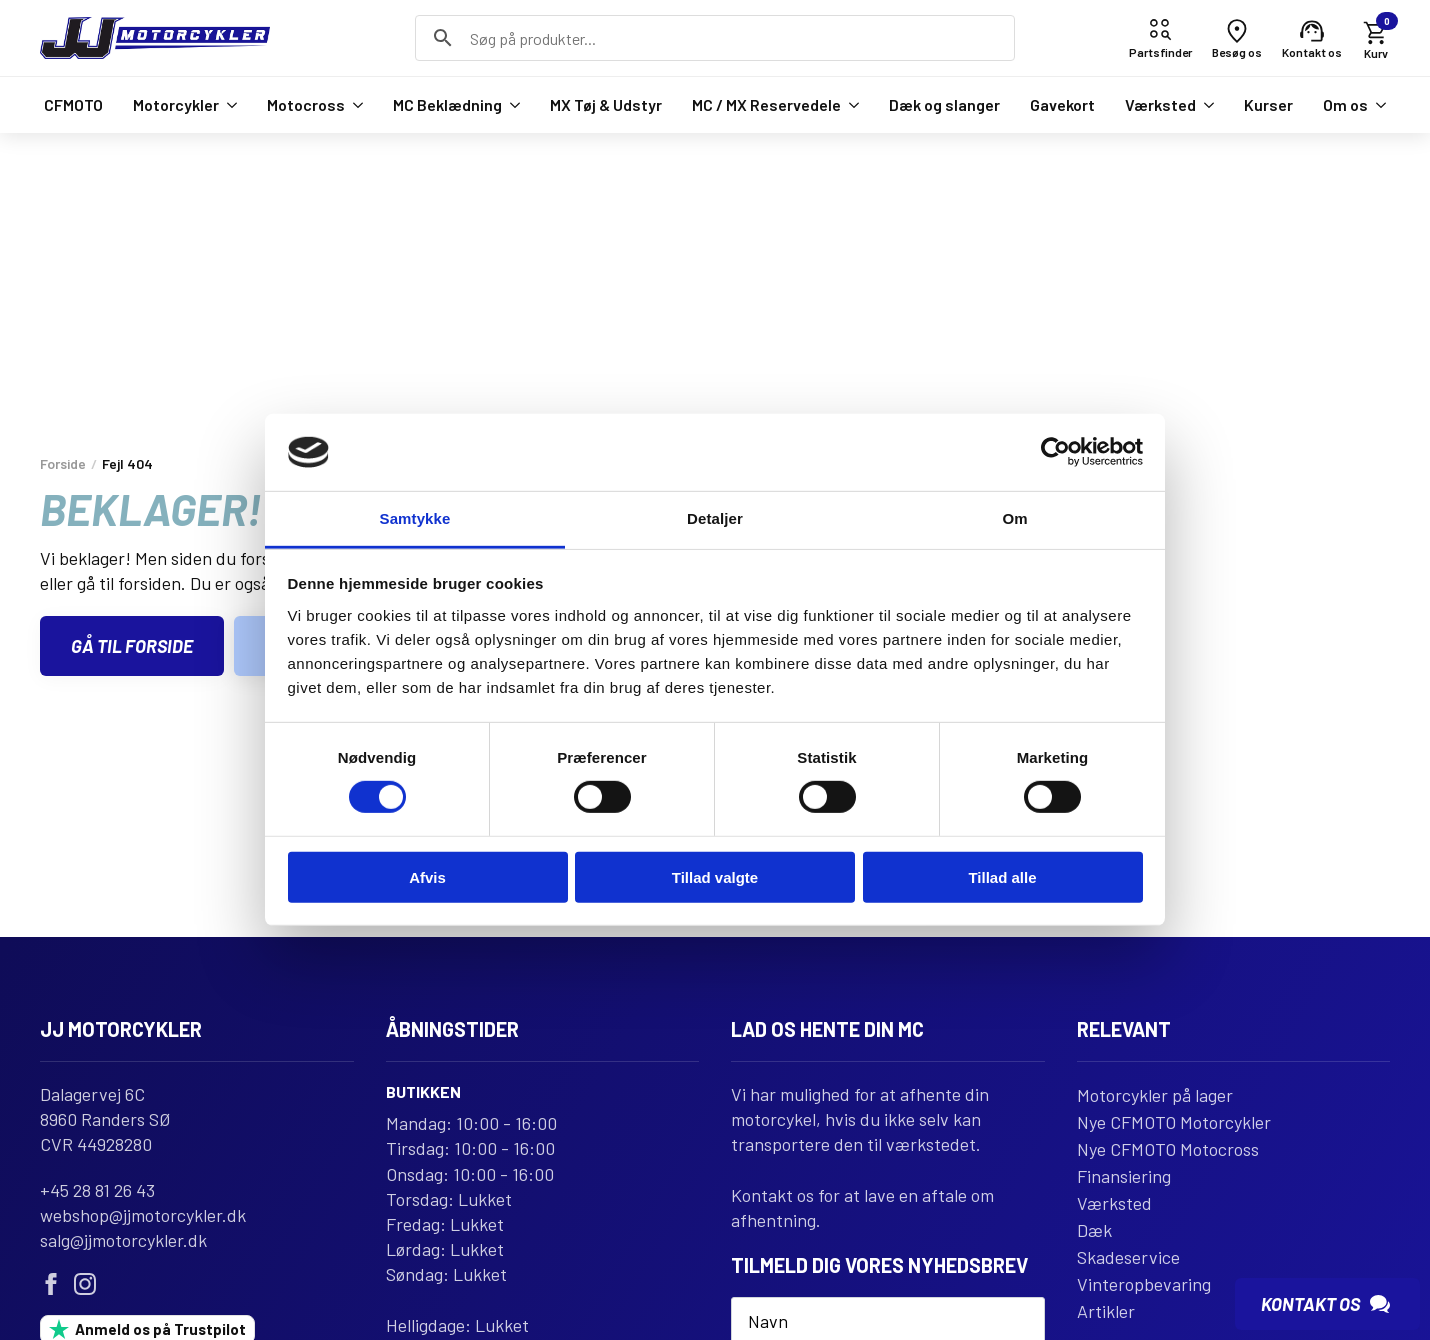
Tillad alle (1002, 876)
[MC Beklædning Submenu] (511, 105)
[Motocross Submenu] (354, 105)
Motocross (306, 104)
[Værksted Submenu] (1205, 105)
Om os (1345, 104)
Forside (63, 463)
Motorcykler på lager (1155, 1095)
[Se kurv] (1376, 38)
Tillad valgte (715, 876)
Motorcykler (176, 104)
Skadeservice (1128, 1257)
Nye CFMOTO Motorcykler (1174, 1122)
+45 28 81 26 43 (97, 1190)
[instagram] (85, 1284)
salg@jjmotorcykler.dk (123, 1240)
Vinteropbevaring (1144, 1284)
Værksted (1160, 104)
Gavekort (1062, 104)
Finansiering (1124, 1176)
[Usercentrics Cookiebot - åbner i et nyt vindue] (1055, 452)
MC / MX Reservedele (766, 104)
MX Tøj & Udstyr (606, 104)
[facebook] (51, 1284)
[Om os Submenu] (1377, 105)
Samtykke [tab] (415, 518)
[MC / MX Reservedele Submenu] (850, 105)
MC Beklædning (447, 104)
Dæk (1094, 1230)
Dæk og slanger (944, 104)
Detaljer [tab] (715, 518)
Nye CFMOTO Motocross (1168, 1149)
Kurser (1268, 104)
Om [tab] (1014, 518)
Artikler (1106, 1311)
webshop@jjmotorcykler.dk (143, 1215)
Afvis (427, 876)
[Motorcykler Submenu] (228, 105)
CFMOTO (73, 104)
